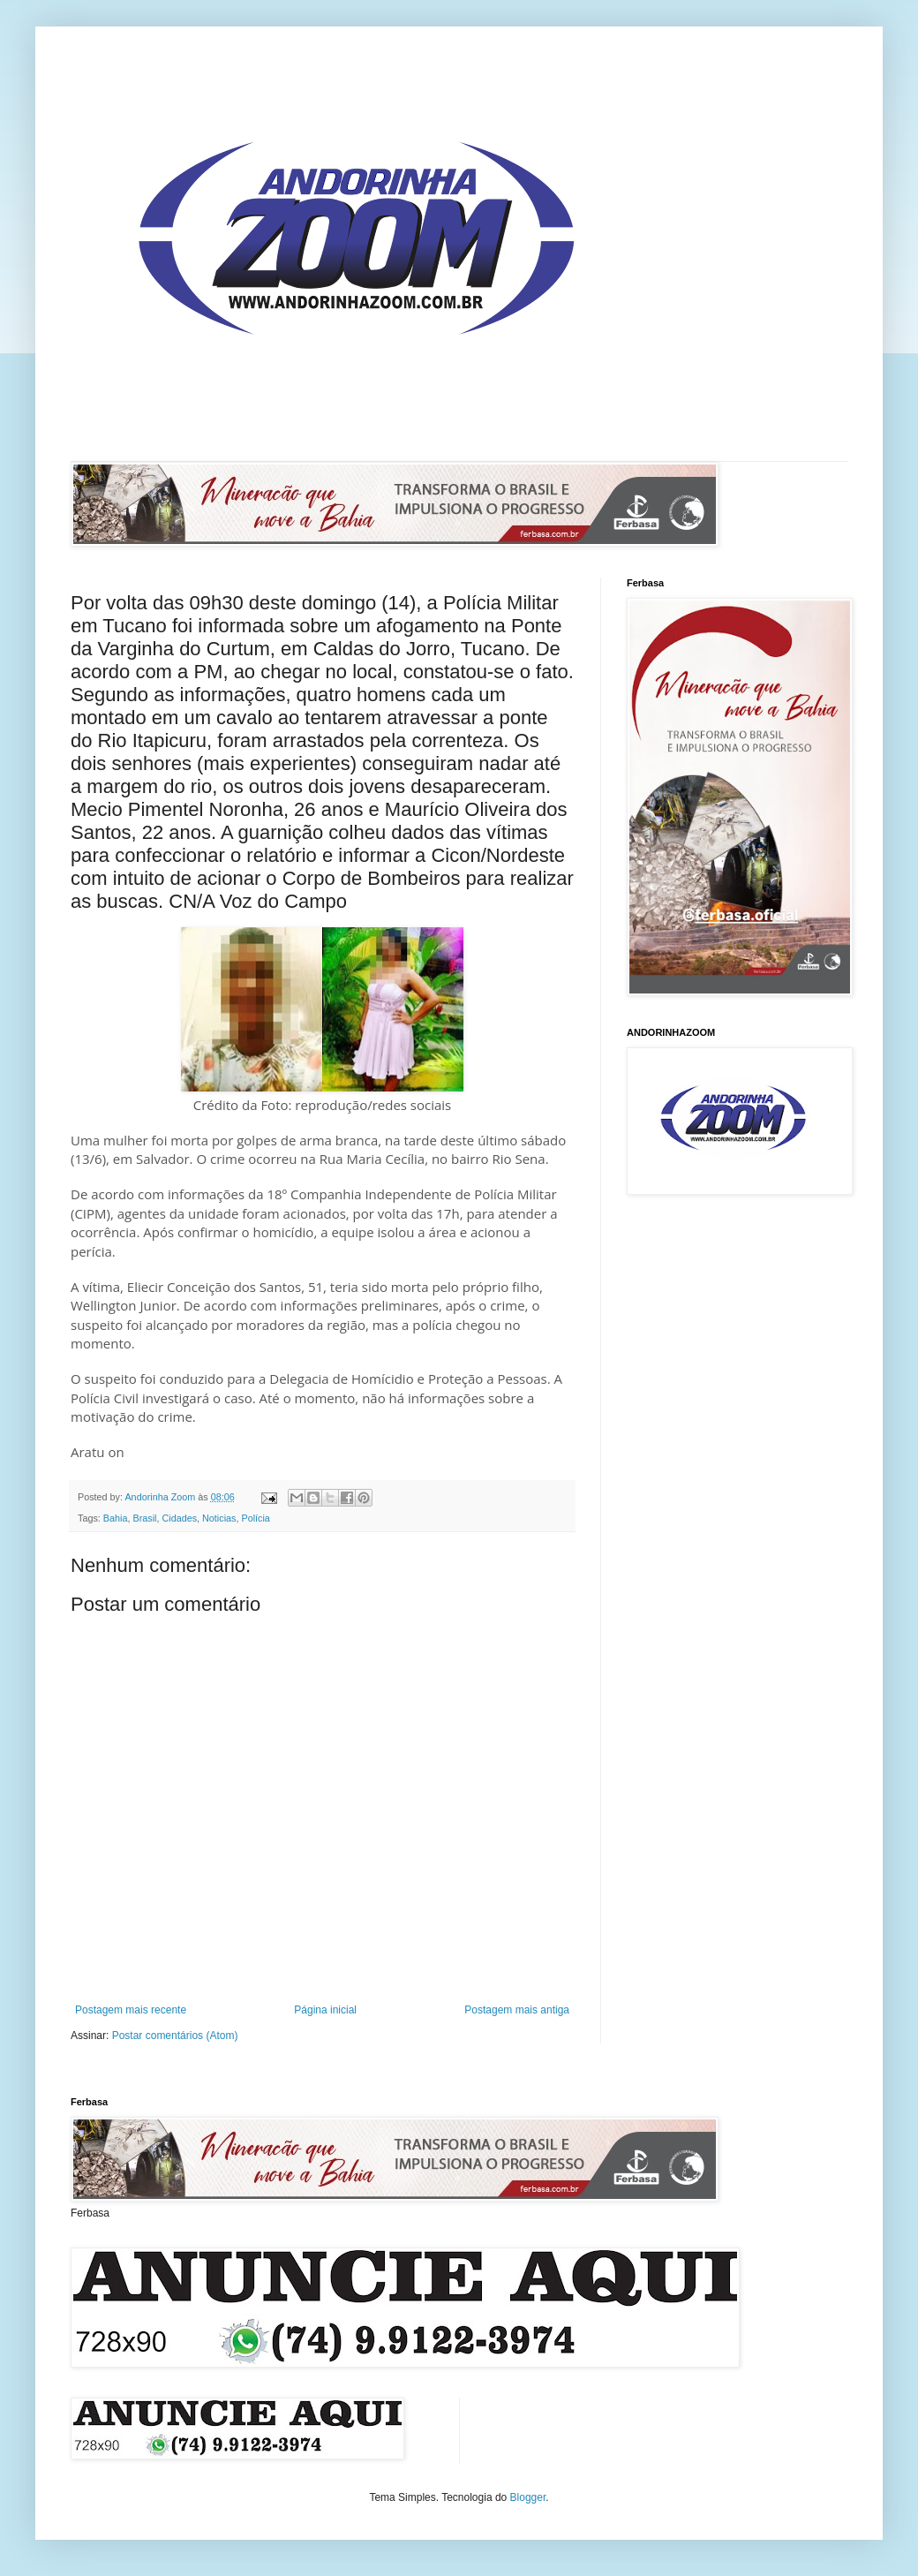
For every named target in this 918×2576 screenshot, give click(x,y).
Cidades (179, 1518)
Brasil (144, 1518)
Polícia (255, 1518)
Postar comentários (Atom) (175, 2035)
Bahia (115, 1518)
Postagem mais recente (130, 2010)
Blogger (528, 2497)
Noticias (219, 1518)
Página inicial (325, 2010)
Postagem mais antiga (516, 2010)
